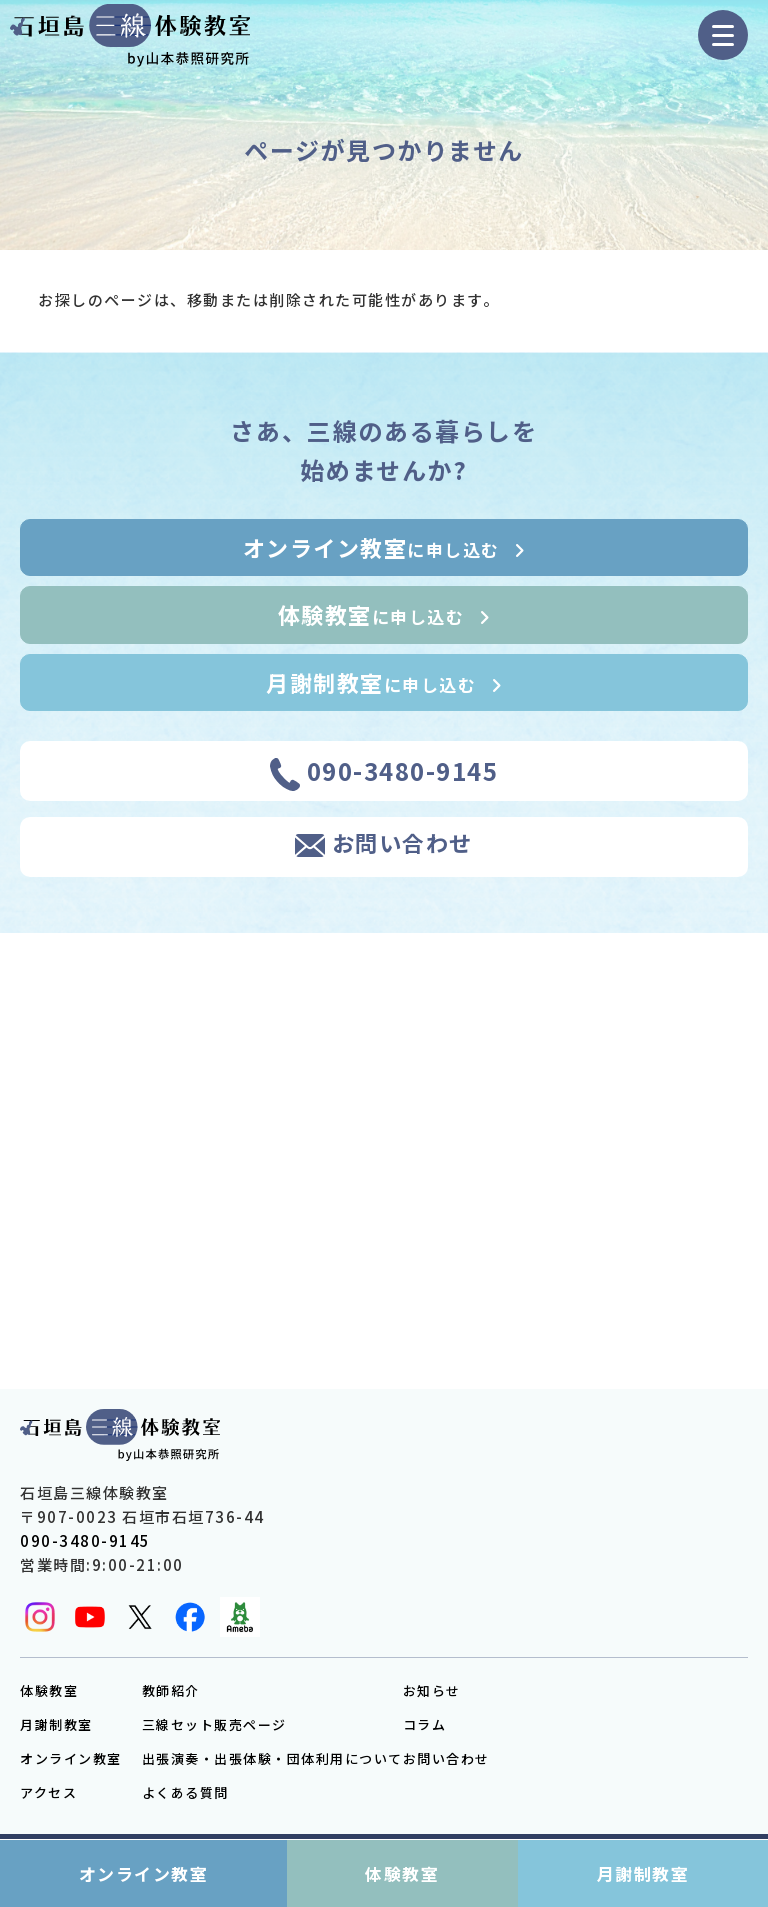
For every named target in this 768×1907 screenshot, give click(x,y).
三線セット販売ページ (214, 1724)
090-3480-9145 (85, 1540)
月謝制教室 (56, 1724)
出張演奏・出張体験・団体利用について (272, 1758)
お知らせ (432, 1690)
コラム (425, 1724)
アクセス (48, 1792)
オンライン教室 (71, 1758)
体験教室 (49, 1690)
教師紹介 (171, 1690)
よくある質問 (185, 1792)
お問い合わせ (446, 1758)
